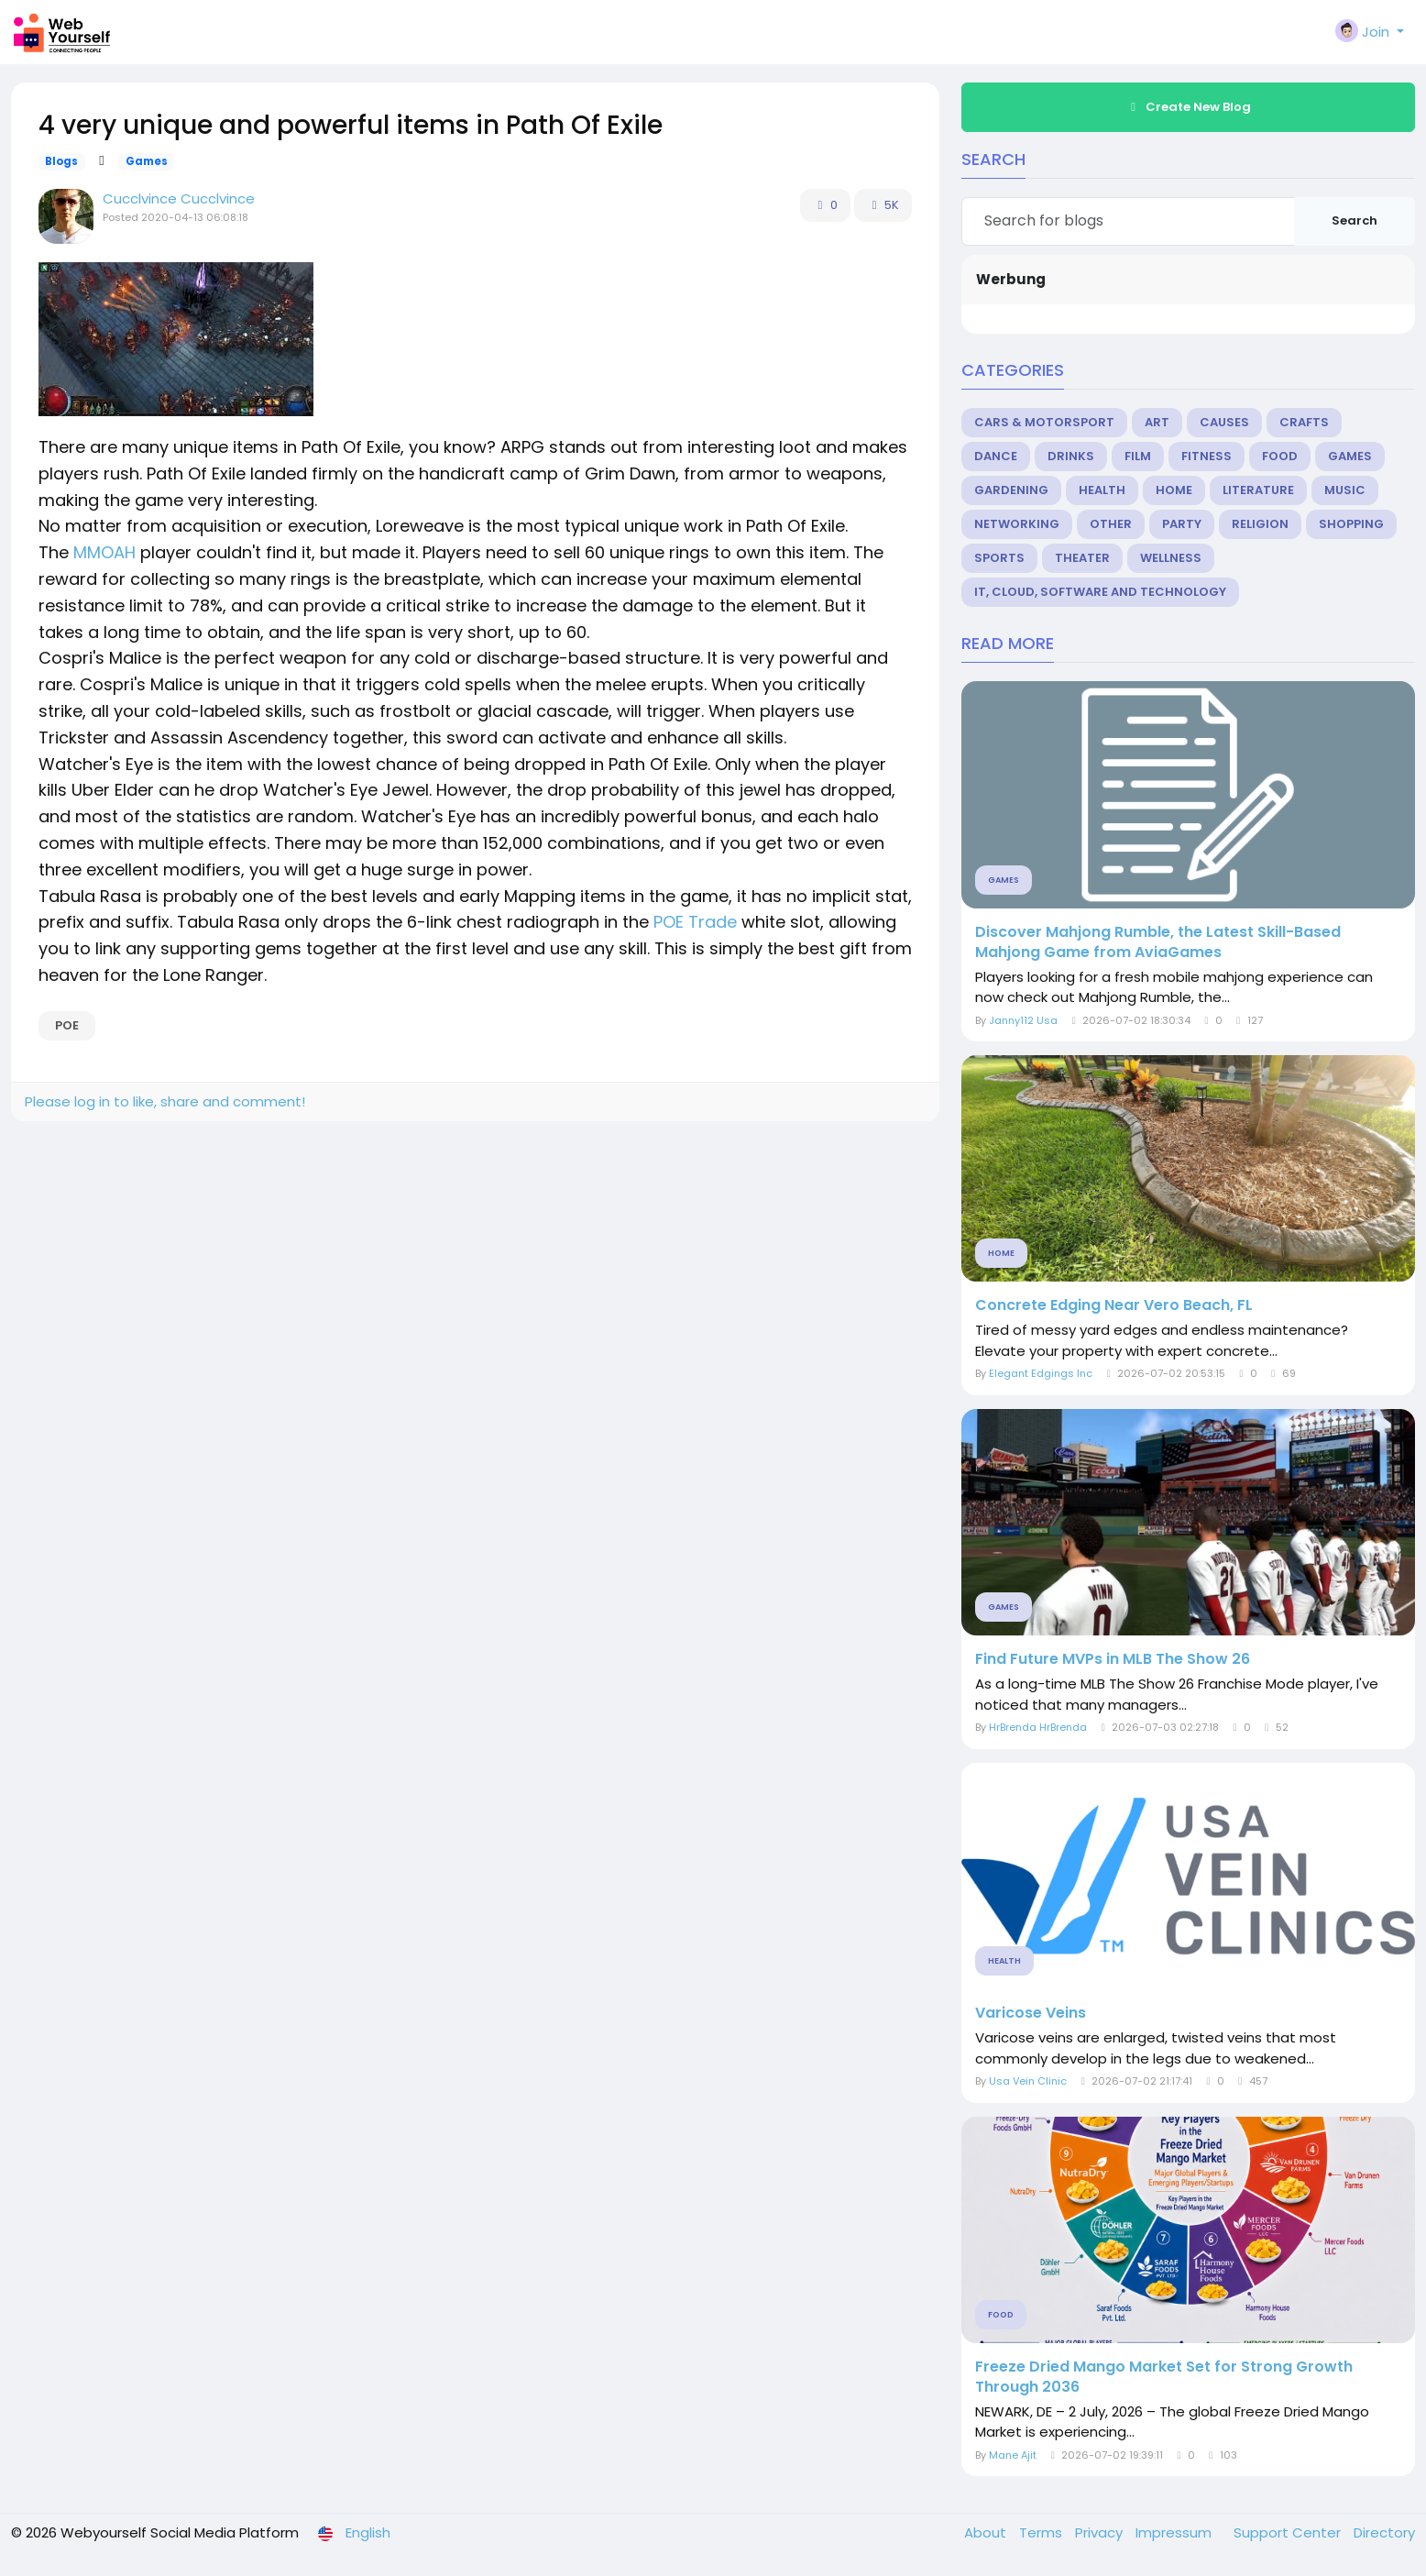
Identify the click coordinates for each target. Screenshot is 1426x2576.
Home (1174, 490)
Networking (1016, 524)
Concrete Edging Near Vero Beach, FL (1114, 1305)
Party (1181, 524)
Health (1102, 490)
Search (1354, 220)
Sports (999, 558)
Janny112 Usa (1023, 1020)
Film (1137, 456)
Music (1345, 490)
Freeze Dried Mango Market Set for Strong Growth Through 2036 (1164, 2377)
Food (1280, 456)
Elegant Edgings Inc (1040, 1373)
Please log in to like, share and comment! (165, 1101)
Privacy (1100, 2532)
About (987, 2532)
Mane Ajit (1013, 2455)
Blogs (61, 161)
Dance (995, 456)
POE (67, 1025)
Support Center (1289, 2532)
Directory (1384, 2532)
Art (1157, 422)
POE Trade (695, 921)
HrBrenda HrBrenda (1038, 1727)
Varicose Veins (1030, 2013)
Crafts (1304, 422)
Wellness (1170, 558)
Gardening (1011, 490)
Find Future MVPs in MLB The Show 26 (1112, 1659)
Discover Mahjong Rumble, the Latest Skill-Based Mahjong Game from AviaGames (1158, 942)
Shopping (1351, 524)
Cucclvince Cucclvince (179, 198)
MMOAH (104, 552)
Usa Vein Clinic (1028, 2081)
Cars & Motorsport (1044, 422)
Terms (1042, 2532)
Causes (1224, 422)
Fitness (1206, 456)
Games (147, 161)
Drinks (1071, 456)
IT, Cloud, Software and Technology (1100, 591)
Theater (1082, 558)
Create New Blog (1188, 107)
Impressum (1175, 2532)
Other (1111, 524)
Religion (1260, 524)
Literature (1258, 490)
